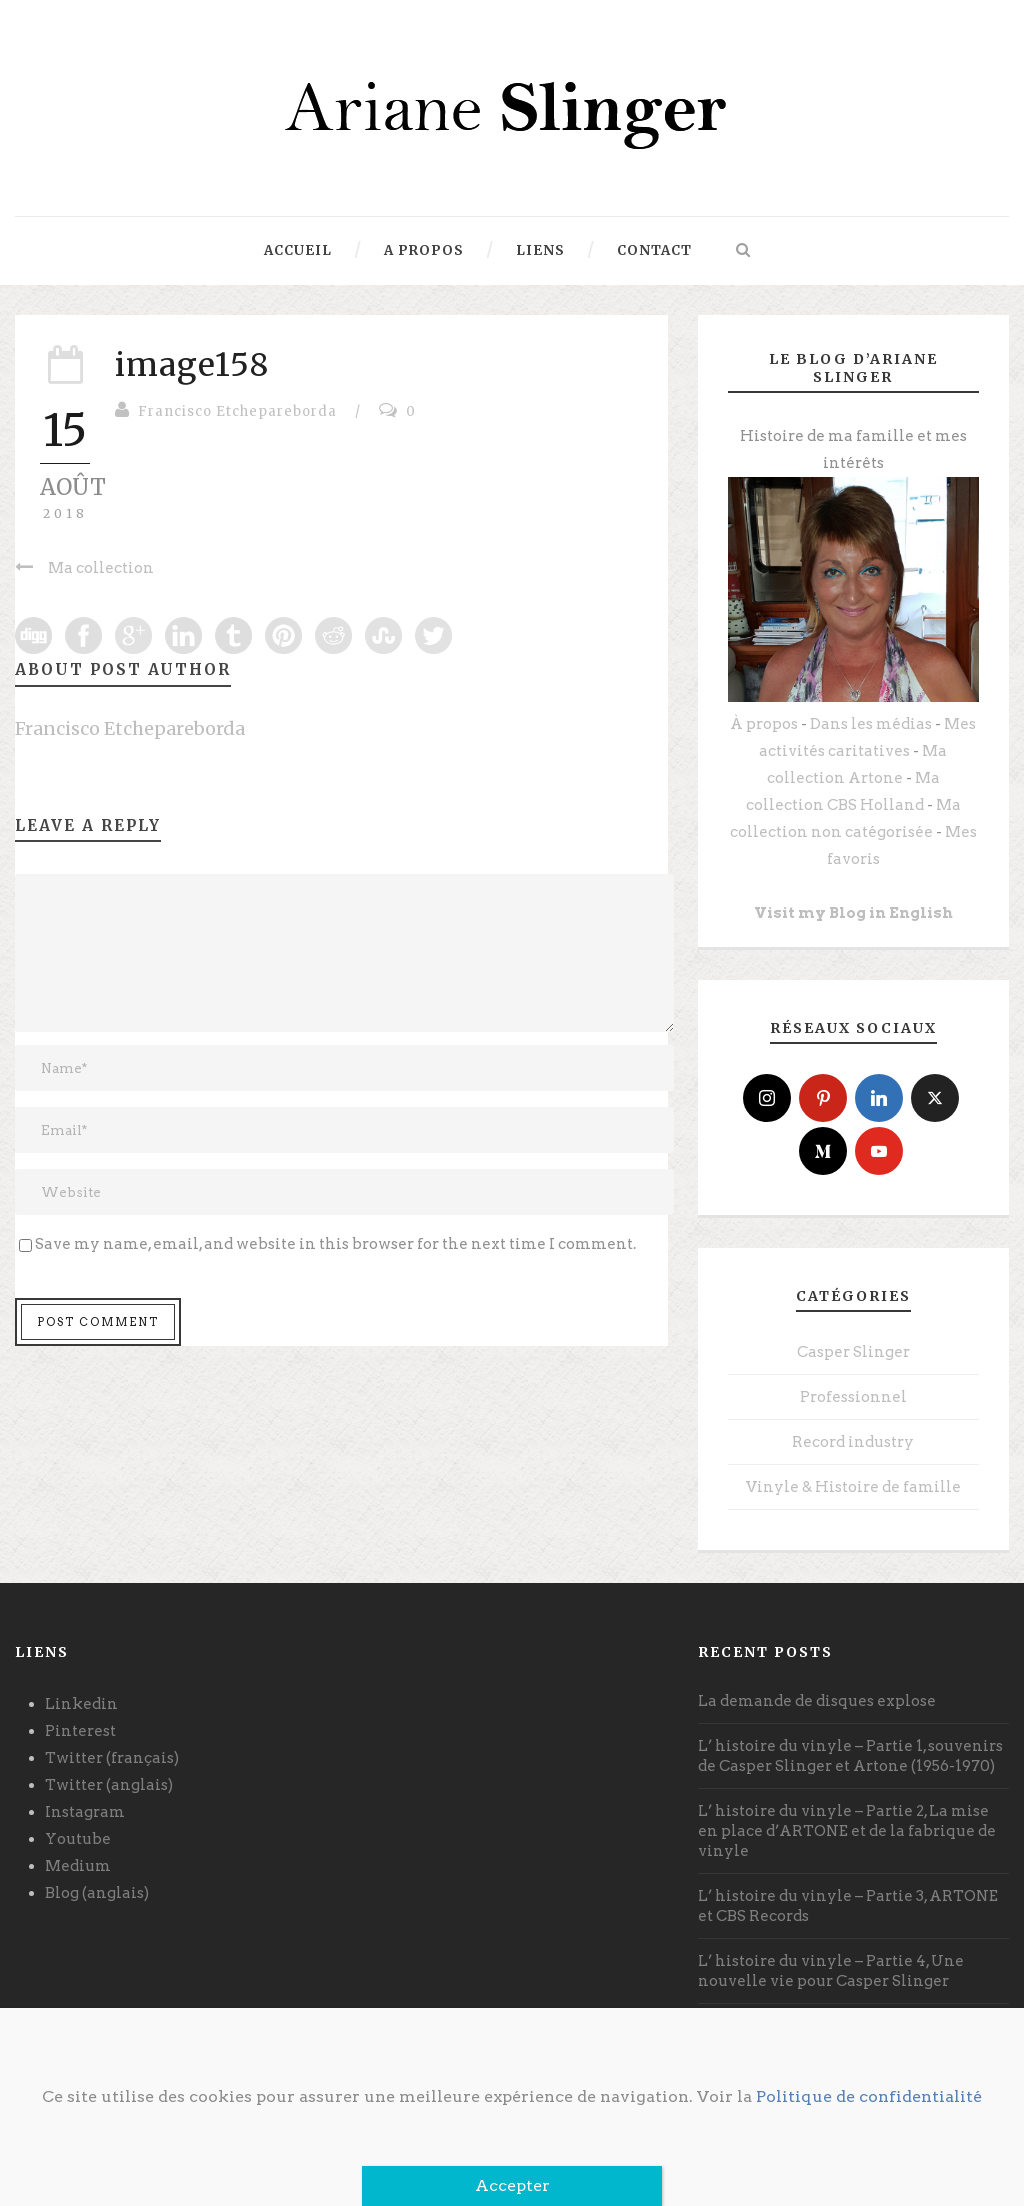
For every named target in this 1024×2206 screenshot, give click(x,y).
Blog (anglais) (97, 1893)
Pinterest (80, 1731)
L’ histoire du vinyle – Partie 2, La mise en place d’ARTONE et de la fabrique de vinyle (847, 1831)
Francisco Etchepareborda (237, 411)
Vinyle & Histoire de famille (853, 1487)
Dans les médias (871, 724)
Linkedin (81, 1704)
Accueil (298, 250)
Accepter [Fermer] (512, 2185)
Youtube (78, 1839)
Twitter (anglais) (109, 1785)
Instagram (85, 1812)
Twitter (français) (112, 1758)
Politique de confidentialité (869, 2096)
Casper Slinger (853, 1352)
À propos (764, 724)
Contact (654, 250)
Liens (540, 250)
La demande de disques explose (817, 1701)
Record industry (853, 1442)
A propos (424, 250)
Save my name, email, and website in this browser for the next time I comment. (335, 1244)
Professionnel (853, 1397)
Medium (78, 1866)
